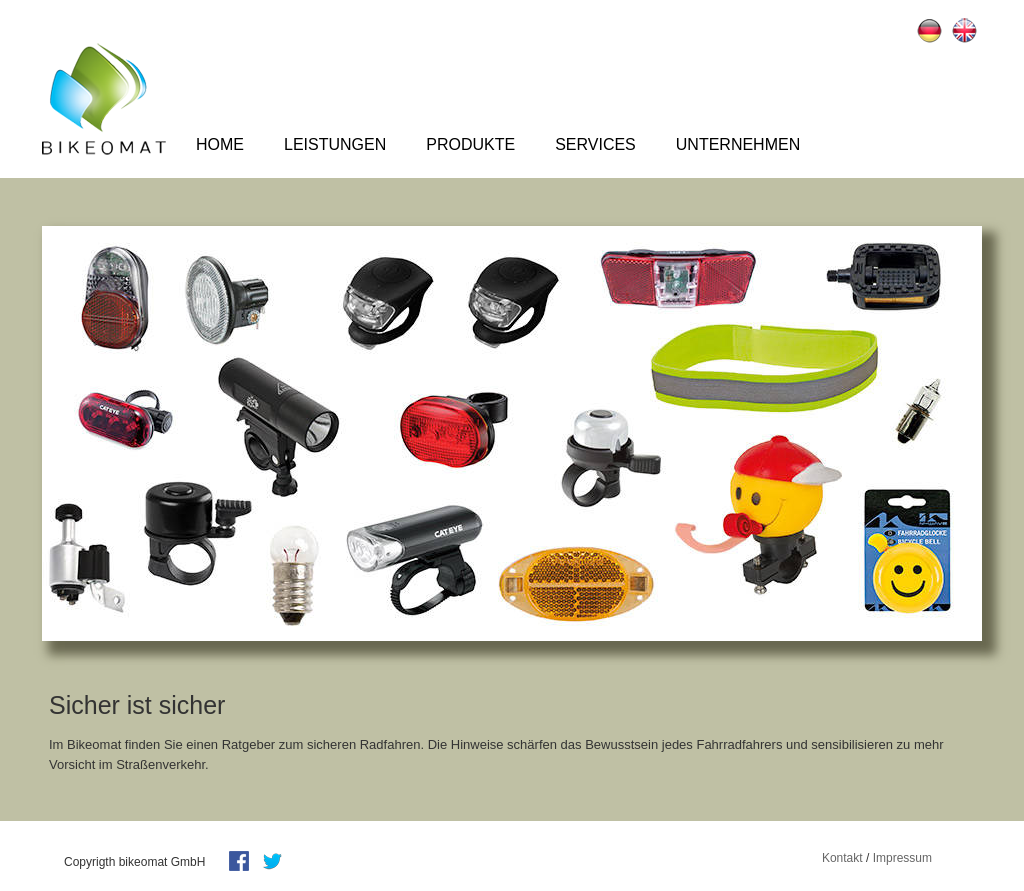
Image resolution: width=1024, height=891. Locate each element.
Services (595, 144)
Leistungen (335, 144)
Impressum (902, 858)
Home (220, 144)
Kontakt (842, 858)
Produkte (470, 144)
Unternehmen (738, 144)
